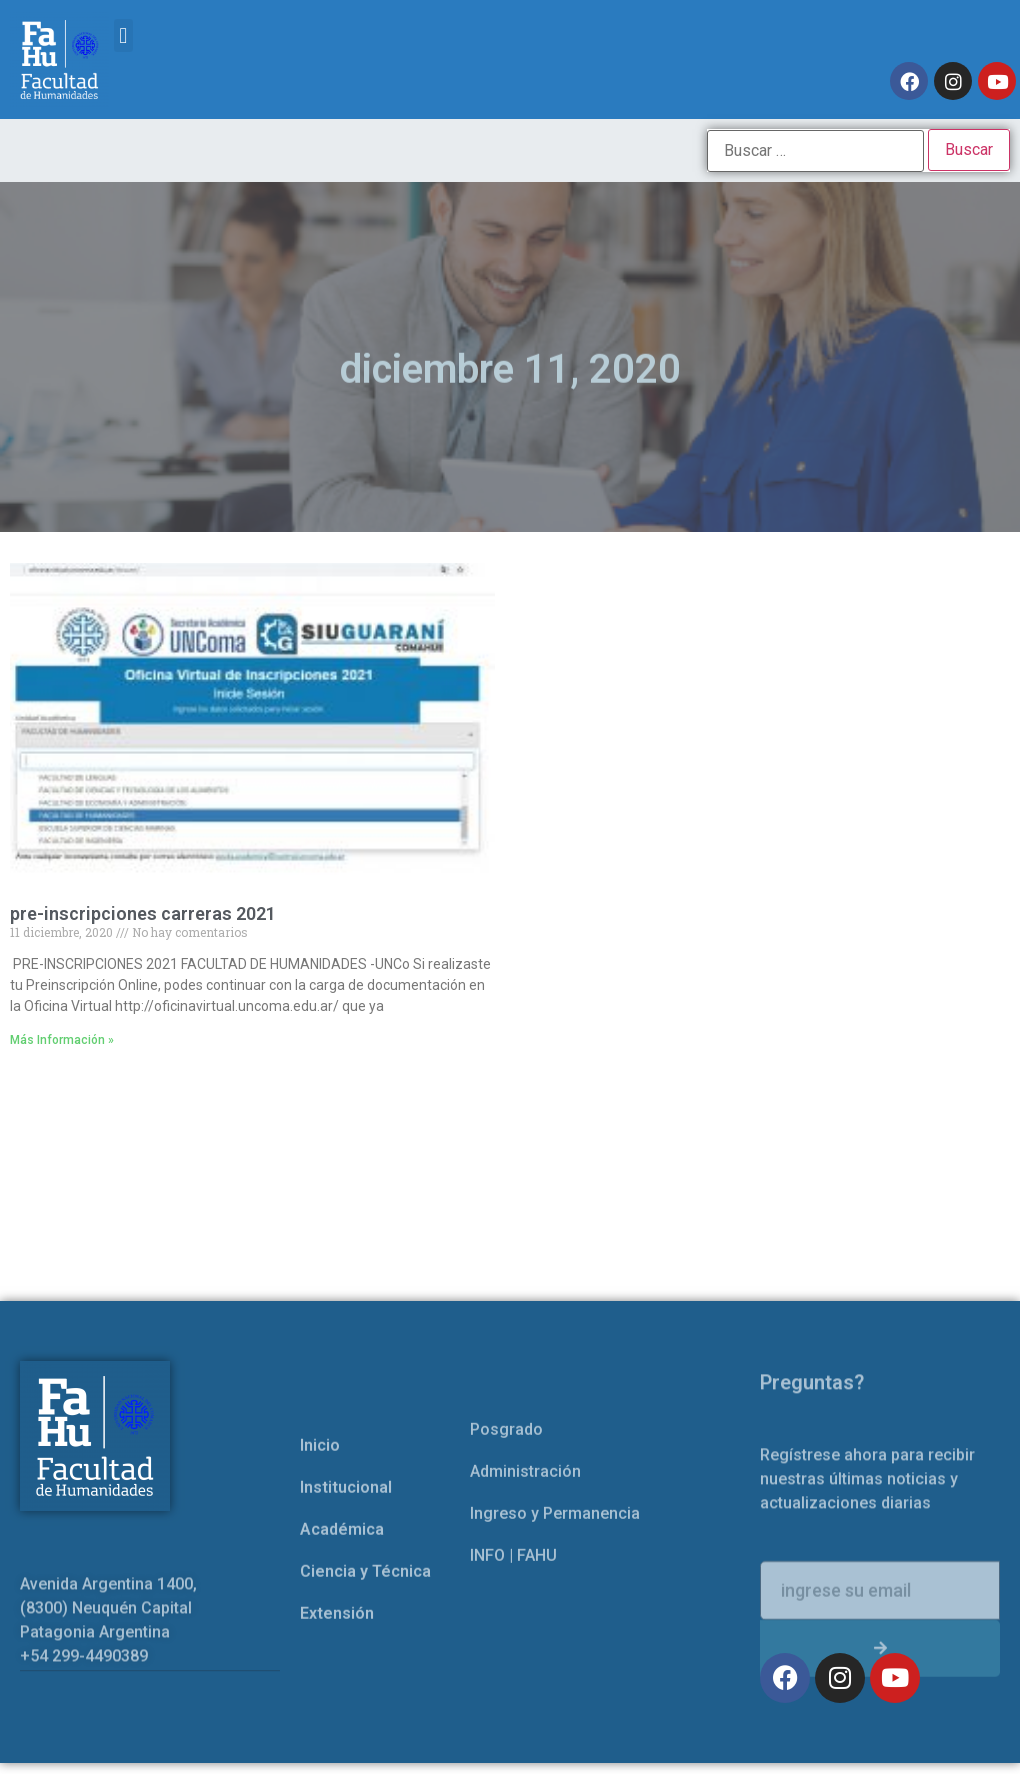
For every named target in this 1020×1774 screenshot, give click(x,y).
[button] (123, 35)
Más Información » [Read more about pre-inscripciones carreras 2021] (62, 1040)
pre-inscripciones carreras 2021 (143, 913)
